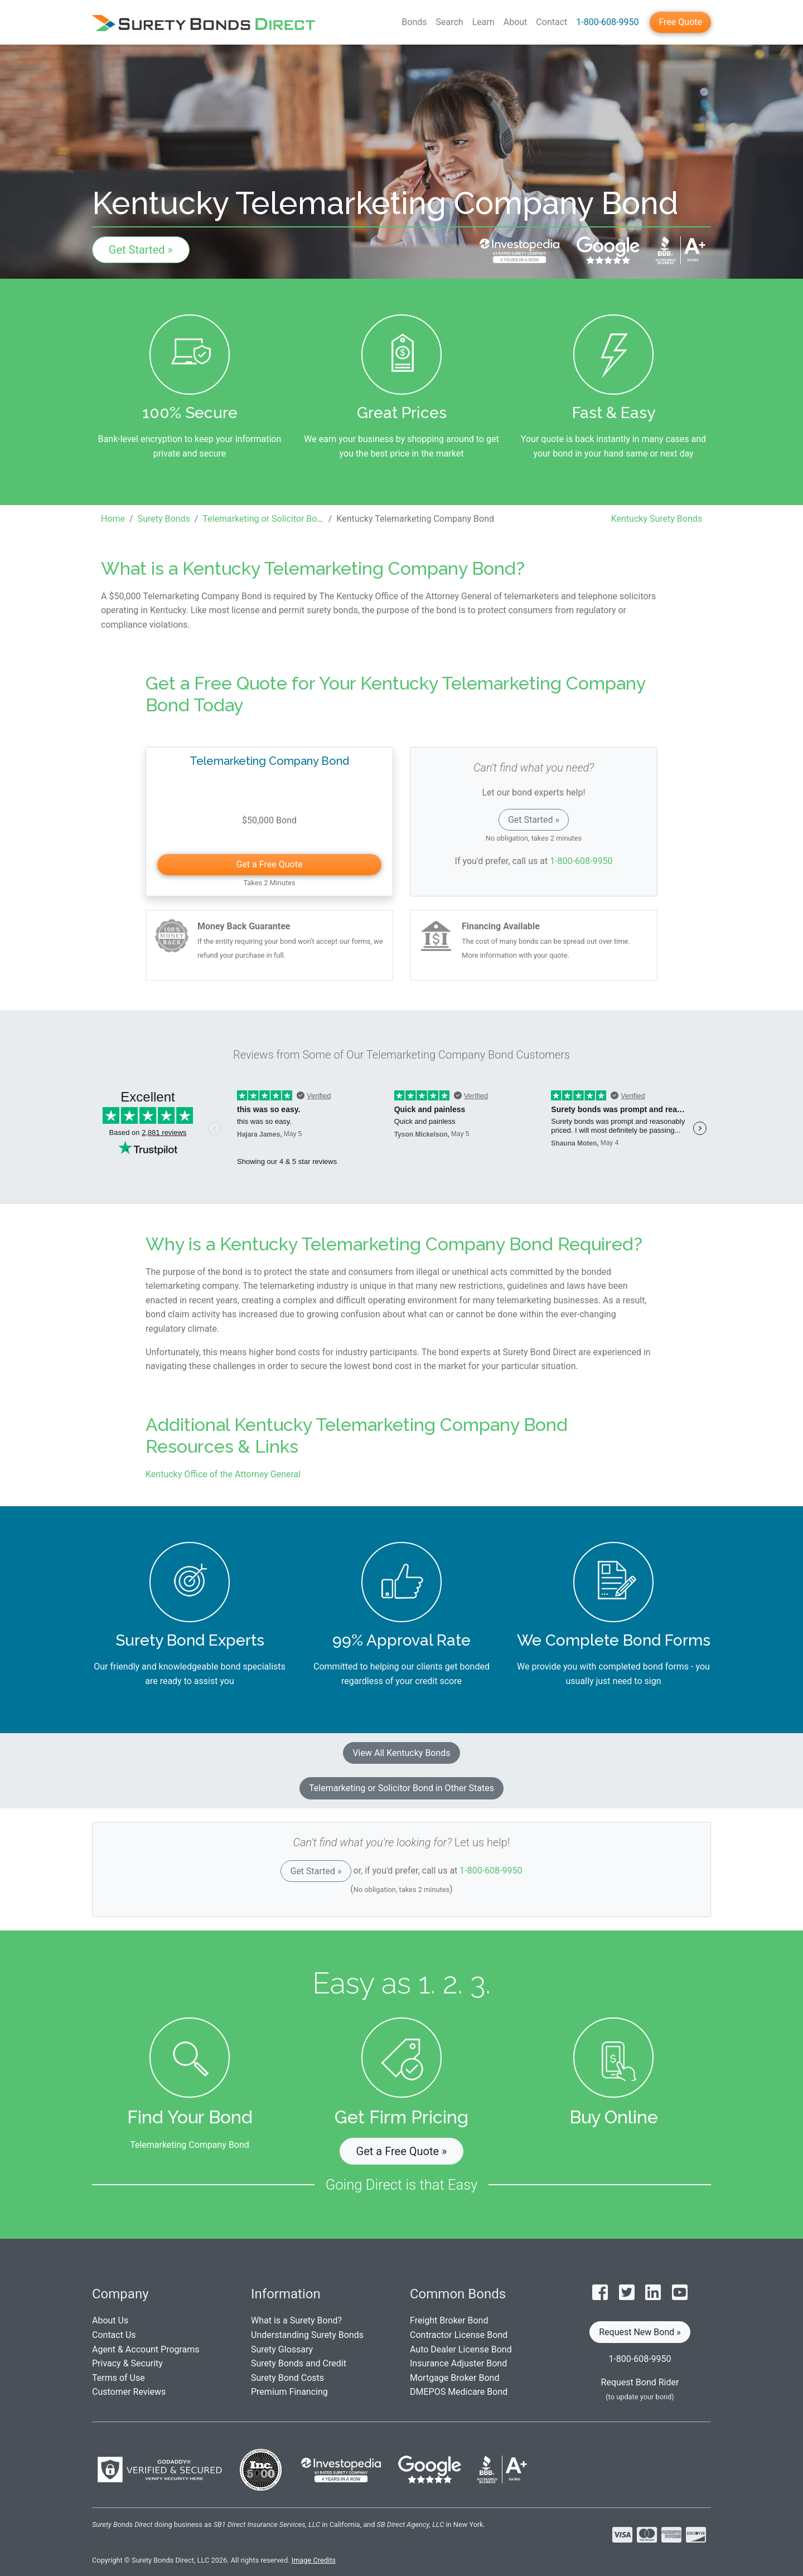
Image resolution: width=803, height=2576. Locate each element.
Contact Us (114, 2335)
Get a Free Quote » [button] (401, 2151)
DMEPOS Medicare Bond (458, 2391)
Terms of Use (118, 2378)
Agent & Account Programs (146, 2349)
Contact (551, 22)
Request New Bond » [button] (640, 2332)
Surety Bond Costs (287, 2378)
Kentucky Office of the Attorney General (223, 1474)
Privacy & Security (127, 2363)
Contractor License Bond (458, 2335)
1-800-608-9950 (607, 22)
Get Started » (141, 249)
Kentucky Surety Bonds (656, 518)
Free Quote (680, 22)
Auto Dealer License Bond (461, 2349)
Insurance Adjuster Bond (458, 2363)
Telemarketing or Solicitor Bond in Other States (401, 1788)
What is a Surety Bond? (296, 2320)
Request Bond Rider (640, 2382)
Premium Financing (289, 2391)
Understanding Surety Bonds (307, 2335)
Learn (483, 22)
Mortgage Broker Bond (454, 2378)
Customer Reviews (129, 2391)
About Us (110, 2320)
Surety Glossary (282, 2349)
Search (449, 22)
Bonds (414, 22)
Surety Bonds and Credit (298, 2363)
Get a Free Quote (269, 864)
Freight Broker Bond (449, 2320)
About (516, 22)
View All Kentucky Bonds (401, 1753)
